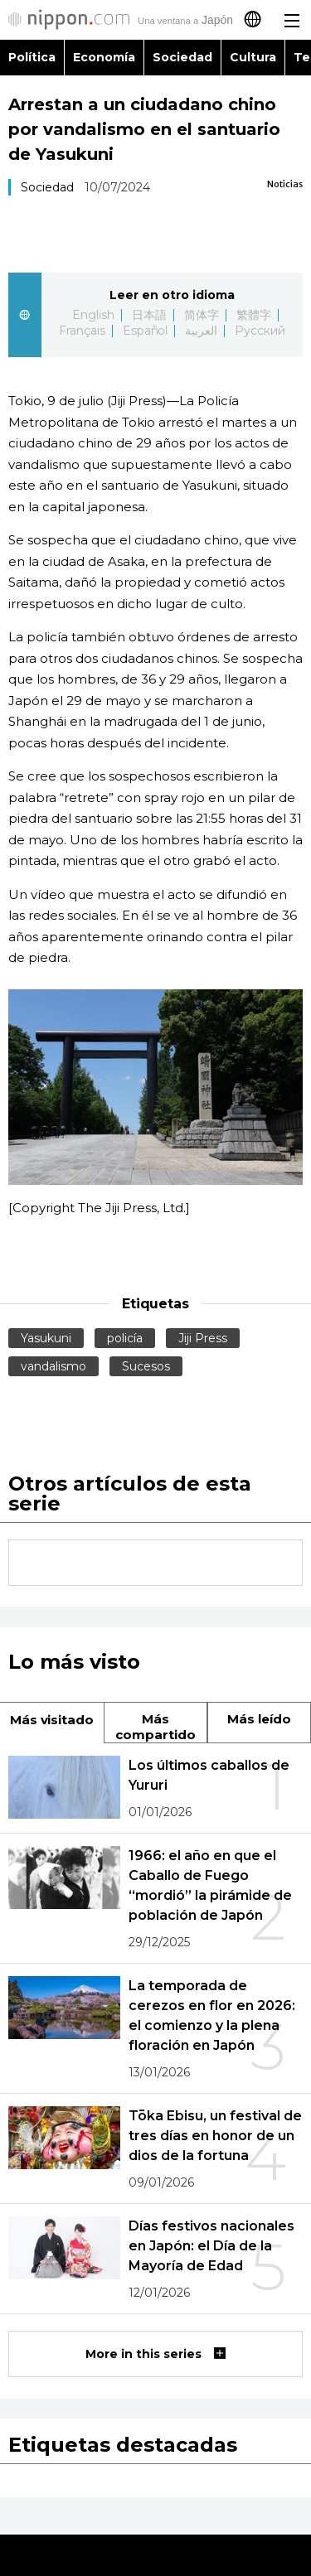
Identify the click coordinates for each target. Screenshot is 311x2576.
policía (125, 1338)
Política (32, 57)
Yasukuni (46, 1338)
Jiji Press (202, 1338)
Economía (104, 57)
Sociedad (182, 57)
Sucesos (146, 1366)
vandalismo (53, 1366)
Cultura (253, 57)
